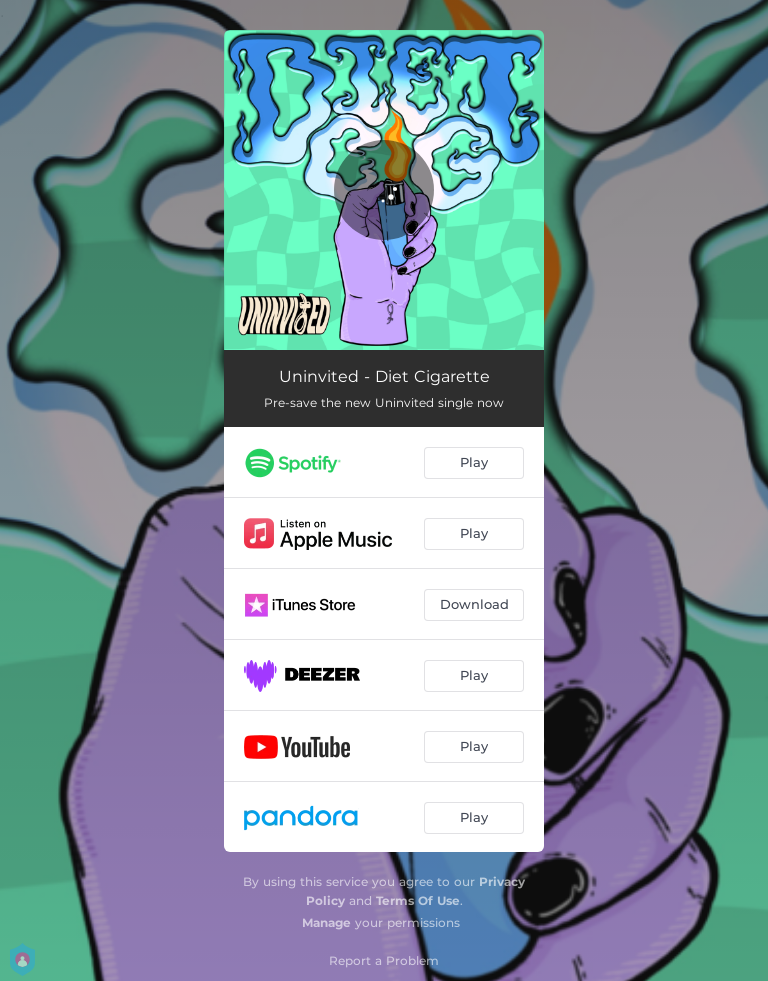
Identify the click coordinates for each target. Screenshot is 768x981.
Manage (326, 922)
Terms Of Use (418, 900)
